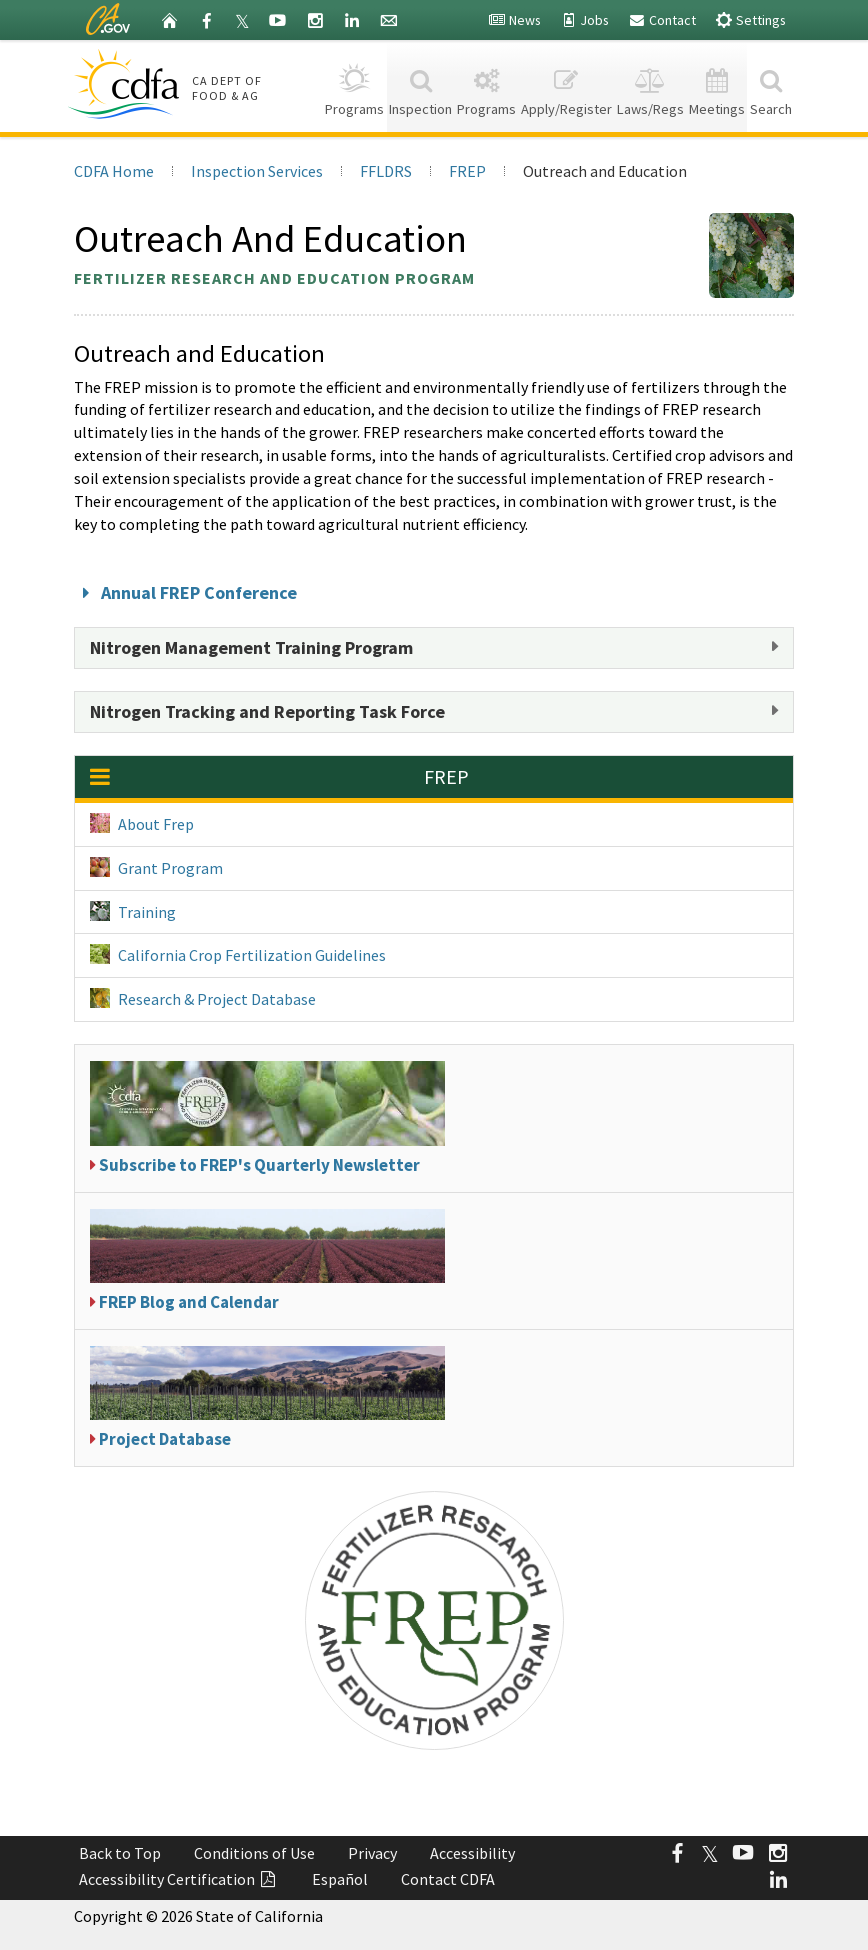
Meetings (716, 85)
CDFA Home (114, 171)
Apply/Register (567, 85)
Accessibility (472, 1853)
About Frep (142, 823)
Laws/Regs (650, 85)
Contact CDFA (448, 1879)
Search (770, 85)
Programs (355, 85)
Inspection (421, 85)
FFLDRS (386, 171)
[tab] (434, 648)
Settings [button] (750, 19)
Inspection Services (257, 171)
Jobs (584, 20)
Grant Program (156, 867)
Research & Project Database (203, 998)
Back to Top (120, 1853)
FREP (467, 171)
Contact (662, 20)
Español (340, 1879)
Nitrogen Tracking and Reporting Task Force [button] (267, 711)
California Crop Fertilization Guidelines (238, 954)
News (514, 20)
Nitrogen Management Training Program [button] (251, 647)
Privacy (372, 1853)
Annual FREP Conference (185, 592)
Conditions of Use (254, 1853)
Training (133, 911)
